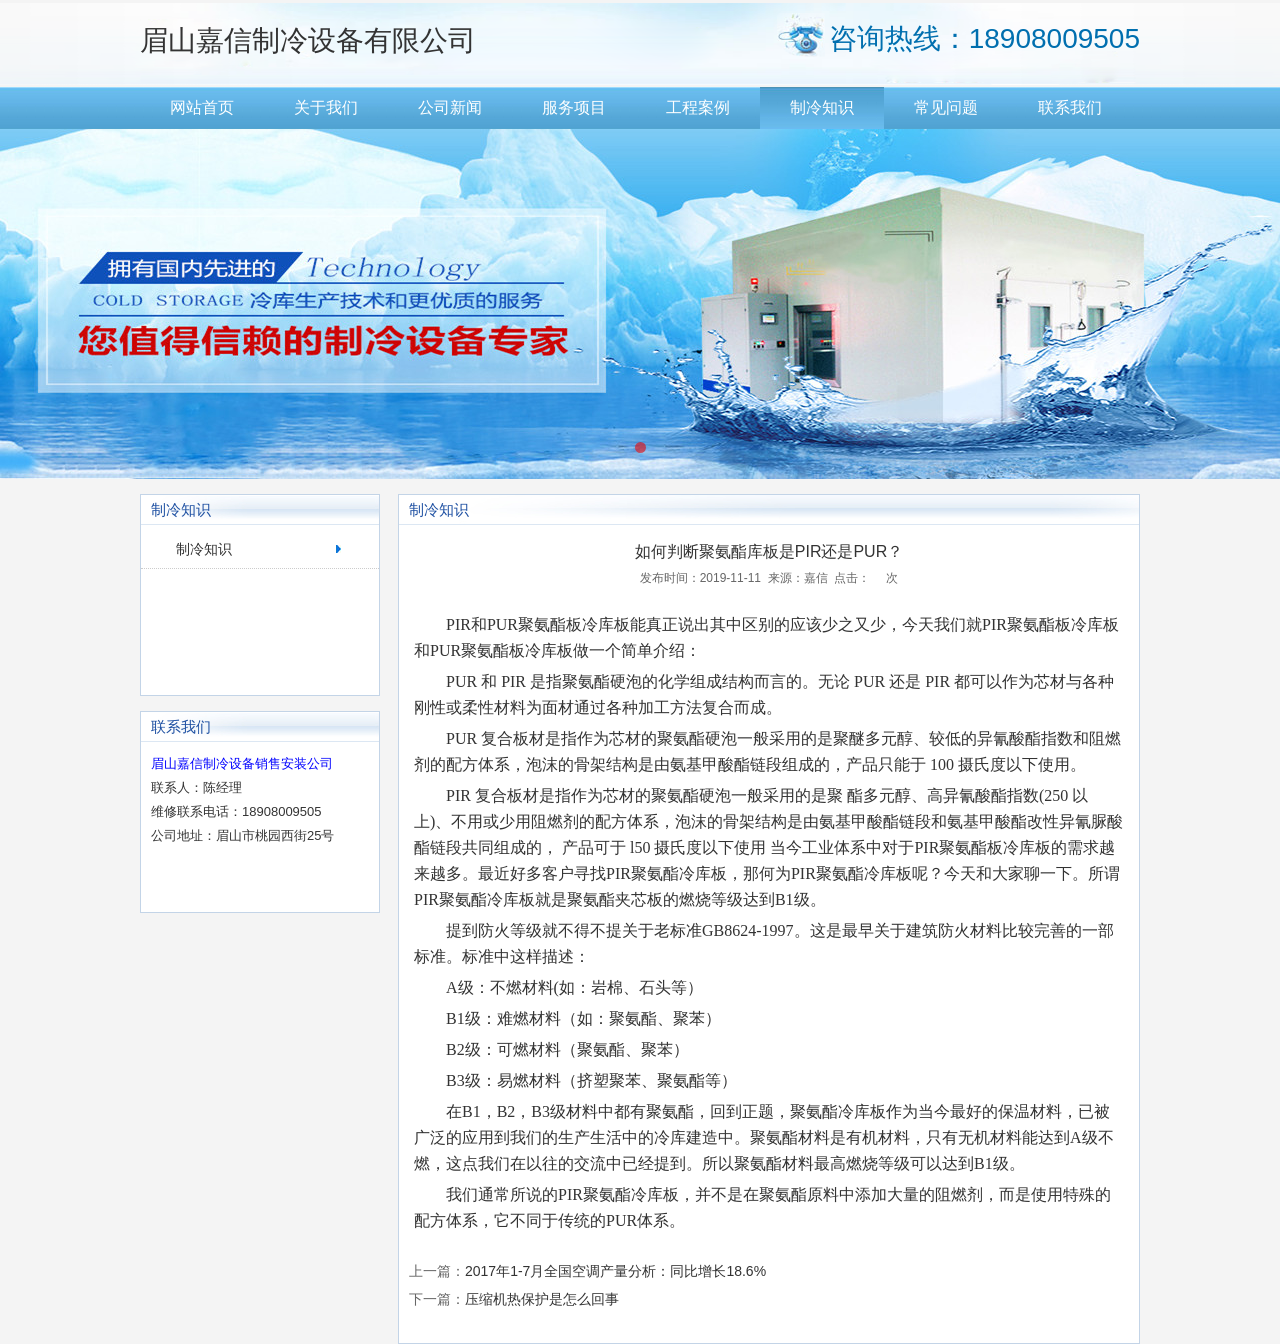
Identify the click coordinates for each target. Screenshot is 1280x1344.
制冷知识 (822, 107)
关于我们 (326, 107)
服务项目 (574, 107)
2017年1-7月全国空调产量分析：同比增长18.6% (615, 1271)
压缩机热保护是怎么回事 (542, 1299)
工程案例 (698, 107)
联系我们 (1070, 107)
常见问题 (946, 107)
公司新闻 (450, 107)
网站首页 (202, 107)
